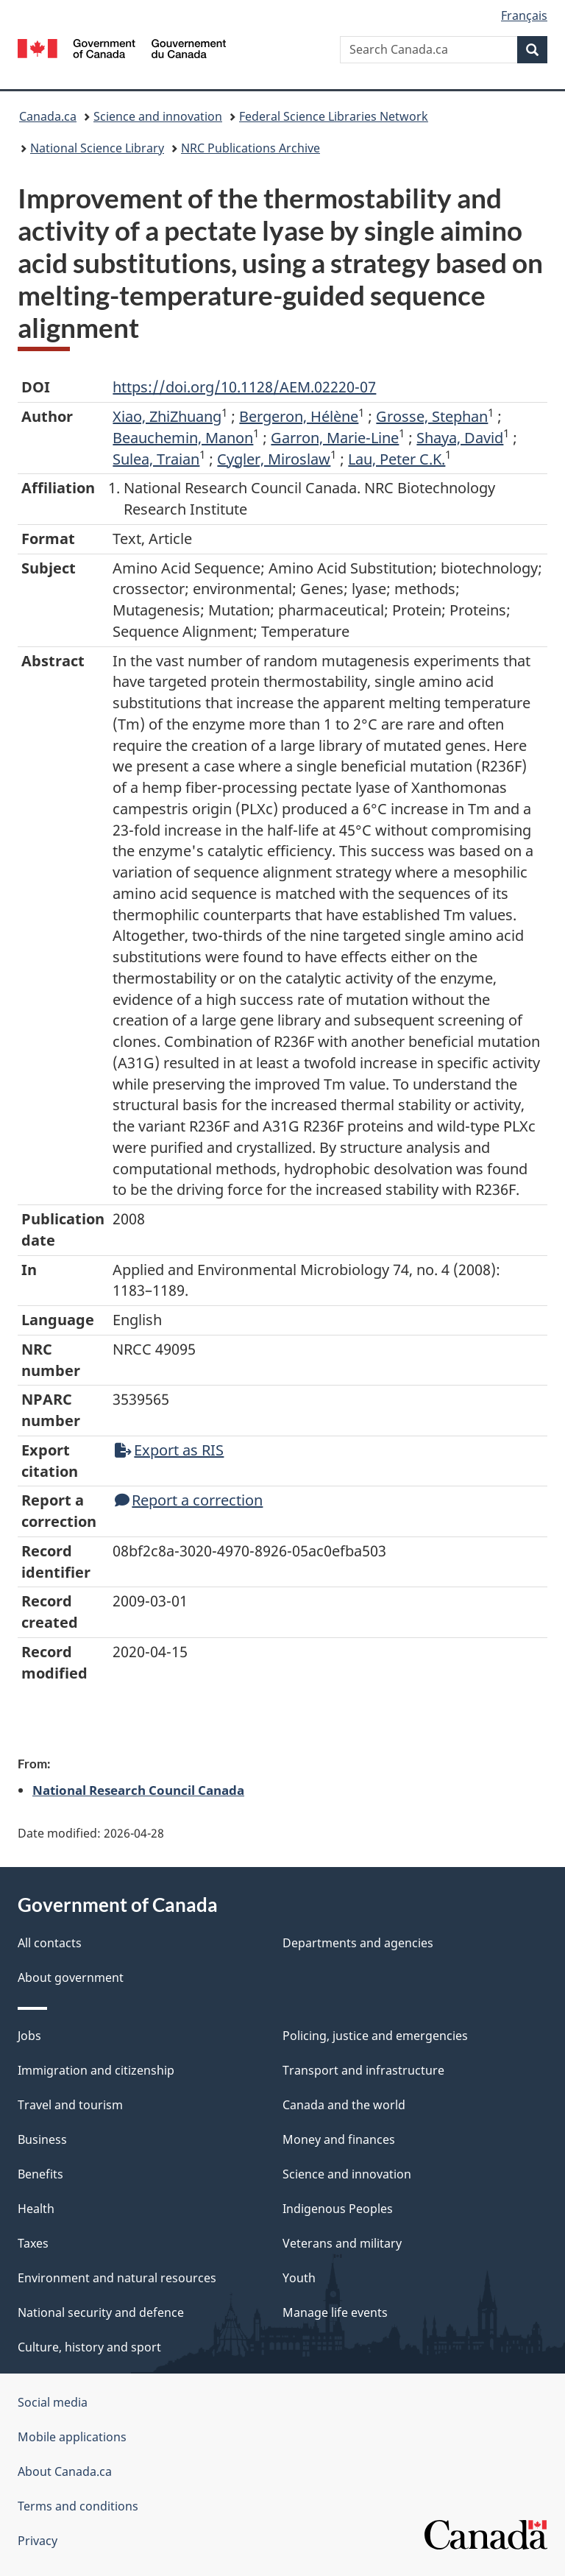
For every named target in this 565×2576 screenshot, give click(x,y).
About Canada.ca (65, 2471)
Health (36, 2209)
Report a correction (189, 1500)
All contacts (50, 1943)
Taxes (33, 2243)
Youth (299, 2278)
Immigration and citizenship (96, 2070)
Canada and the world (343, 2105)
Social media (53, 2402)
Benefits (40, 2174)
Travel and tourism (70, 2105)
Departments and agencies (357, 1943)
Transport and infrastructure (363, 2070)
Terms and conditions (78, 2506)
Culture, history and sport (89, 2347)
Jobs (29, 2036)
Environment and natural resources (117, 2278)
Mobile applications (72, 2437)
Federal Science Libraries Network (333, 116)
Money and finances (338, 2139)
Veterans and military (342, 2243)
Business (42, 2139)
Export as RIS (169, 1450)
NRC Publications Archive (250, 148)
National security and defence (101, 2312)
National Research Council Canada (138, 1790)
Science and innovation (157, 116)
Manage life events (335, 2312)
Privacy (37, 2541)
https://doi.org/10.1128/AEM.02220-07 (244, 387)
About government (71, 1977)
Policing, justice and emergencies (375, 2036)
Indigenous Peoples (337, 2209)
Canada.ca (48, 116)
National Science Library (97, 148)
